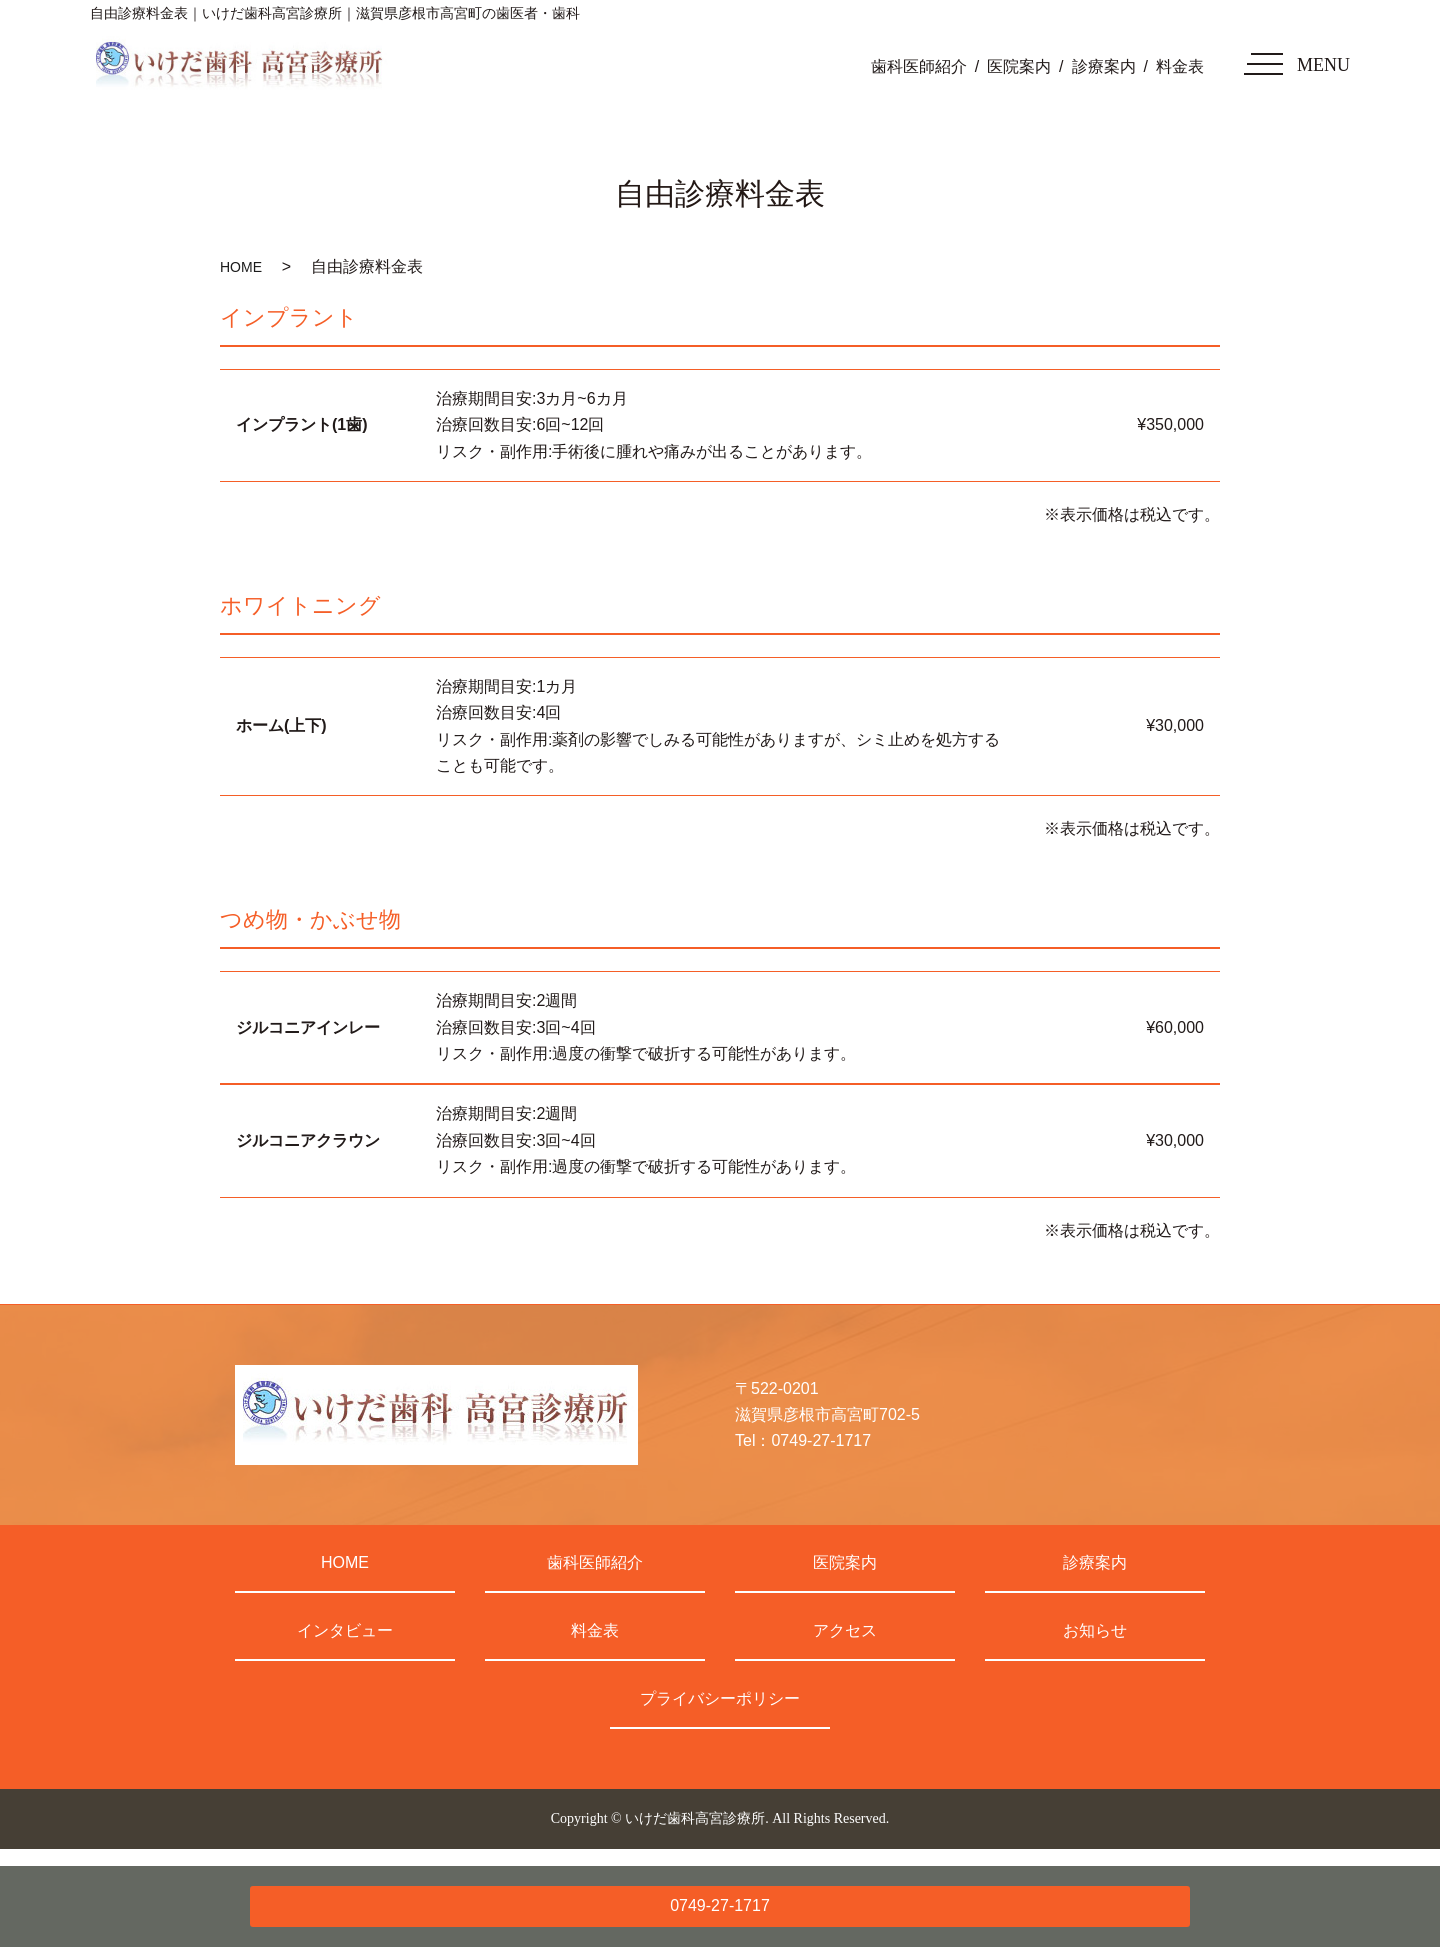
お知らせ (1095, 1630)
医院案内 (1019, 66)
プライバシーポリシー (720, 1698)
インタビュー (345, 1630)
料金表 (1180, 66)
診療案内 (1104, 66)
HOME (241, 267)
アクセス (845, 1630)
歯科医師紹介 (919, 66)
